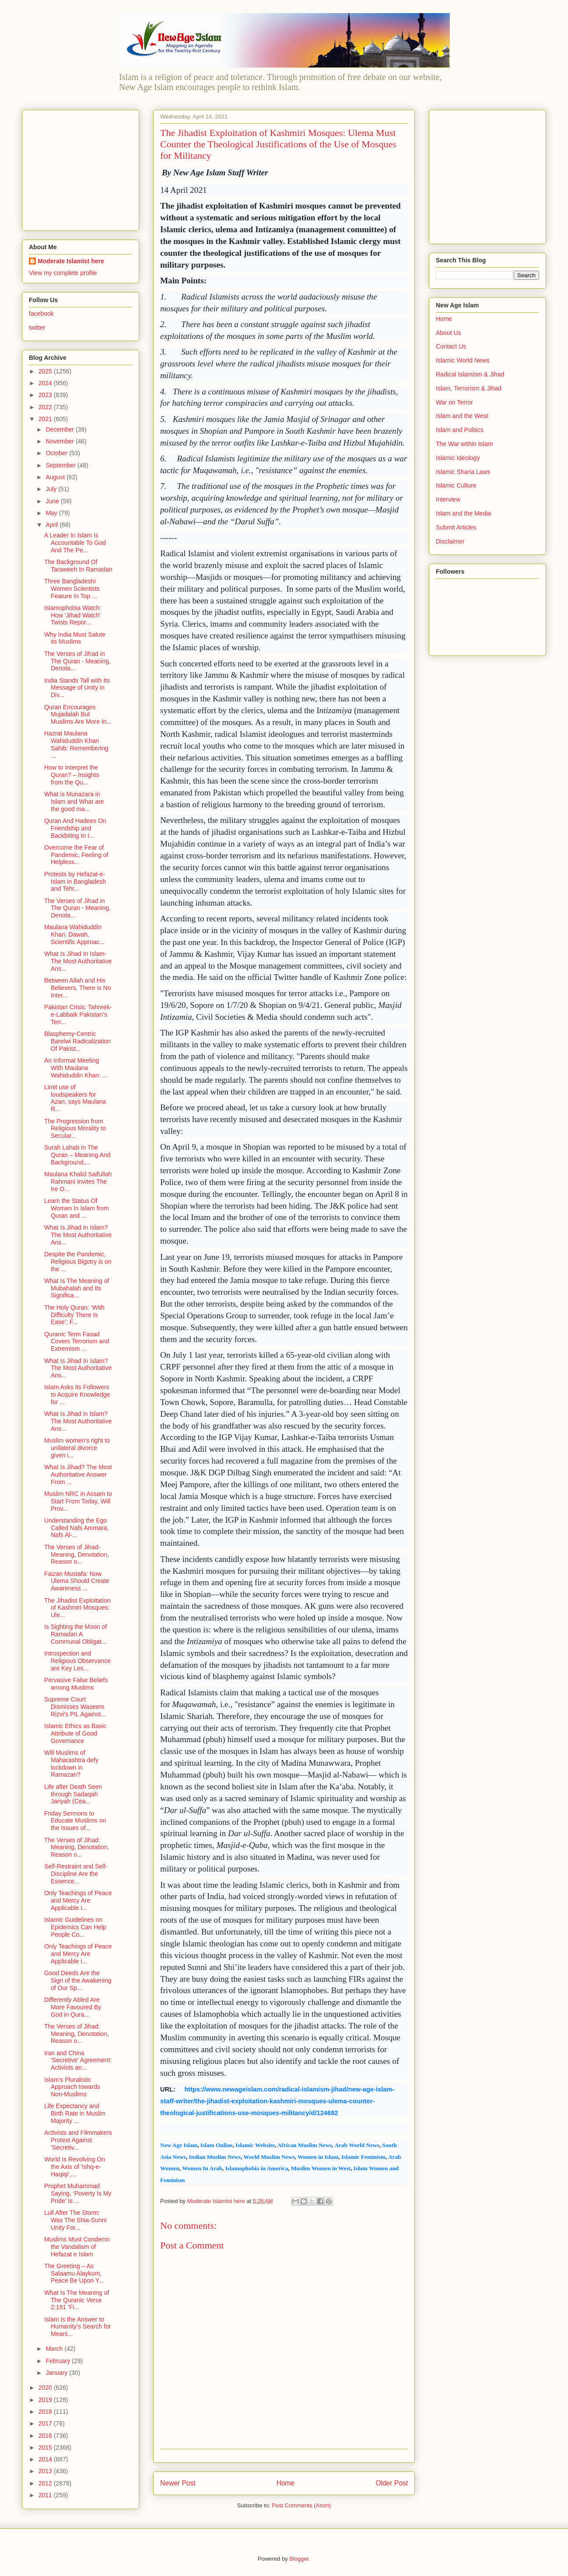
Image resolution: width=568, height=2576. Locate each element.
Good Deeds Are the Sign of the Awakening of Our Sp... (77, 1980)
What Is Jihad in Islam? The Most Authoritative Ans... (78, 1421)
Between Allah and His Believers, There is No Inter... (77, 988)
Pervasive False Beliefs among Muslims (76, 1684)
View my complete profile (63, 272)
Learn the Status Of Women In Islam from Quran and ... (76, 1208)
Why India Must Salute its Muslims (74, 638)
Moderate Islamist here (71, 261)
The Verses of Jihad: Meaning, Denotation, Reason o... (76, 1847)
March (55, 2348)
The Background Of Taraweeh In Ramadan (78, 565)
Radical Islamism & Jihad (470, 374)
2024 (46, 383)
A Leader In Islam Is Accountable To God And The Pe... (75, 543)
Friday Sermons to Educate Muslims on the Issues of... (75, 1821)
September (61, 465)
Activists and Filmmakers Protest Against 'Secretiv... (78, 2140)
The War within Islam (464, 443)
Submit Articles (456, 527)
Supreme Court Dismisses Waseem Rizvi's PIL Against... (75, 1707)
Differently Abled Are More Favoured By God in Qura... (72, 2007)
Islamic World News (463, 360)
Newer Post (178, 2483)
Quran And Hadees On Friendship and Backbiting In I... (75, 828)
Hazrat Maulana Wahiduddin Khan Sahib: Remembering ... (76, 744)
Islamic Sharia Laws (463, 471)
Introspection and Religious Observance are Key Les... (77, 1661)
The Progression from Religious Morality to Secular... (75, 1129)
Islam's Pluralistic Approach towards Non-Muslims (72, 2087)
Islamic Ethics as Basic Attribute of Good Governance (75, 1733)
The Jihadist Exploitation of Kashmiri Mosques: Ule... (77, 1608)
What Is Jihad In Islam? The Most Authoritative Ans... (78, 1235)
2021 (46, 418)
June (53, 501)
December (60, 429)
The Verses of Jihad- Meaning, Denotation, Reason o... (76, 1554)
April (53, 524)
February (59, 2360)
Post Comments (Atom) (301, 2505)
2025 (46, 371)
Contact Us (451, 346)
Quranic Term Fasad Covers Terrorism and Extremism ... (76, 1341)
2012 (46, 2483)
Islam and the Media (463, 513)
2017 (46, 2423)
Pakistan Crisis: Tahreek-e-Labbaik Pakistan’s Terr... (78, 1014)
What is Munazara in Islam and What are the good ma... (74, 801)
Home (286, 2483)
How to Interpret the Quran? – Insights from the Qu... (71, 775)
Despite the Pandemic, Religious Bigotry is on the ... (78, 1261)
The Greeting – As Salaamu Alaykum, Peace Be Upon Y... (74, 2273)
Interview (448, 499)
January (57, 2372)
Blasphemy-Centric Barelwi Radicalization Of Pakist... (77, 1041)
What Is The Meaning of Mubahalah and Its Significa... (76, 1288)
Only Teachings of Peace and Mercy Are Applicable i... (78, 1900)
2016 (46, 2435)
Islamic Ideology (458, 457)
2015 (46, 2447)
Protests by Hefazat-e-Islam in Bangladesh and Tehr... (75, 881)
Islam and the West (462, 415)
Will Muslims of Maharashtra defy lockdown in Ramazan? (71, 1763)
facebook (41, 313)
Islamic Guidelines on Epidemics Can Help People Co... (75, 1927)
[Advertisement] (83, 168)
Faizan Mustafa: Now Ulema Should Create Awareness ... (76, 1581)
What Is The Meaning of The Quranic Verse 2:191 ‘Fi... (76, 2300)
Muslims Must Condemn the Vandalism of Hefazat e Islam (77, 2247)
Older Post (391, 2483)
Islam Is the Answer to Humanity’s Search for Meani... (77, 2327)
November (60, 441)
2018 (46, 2411)
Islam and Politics (460, 429)
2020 (46, 2387)
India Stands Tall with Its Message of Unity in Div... (77, 688)
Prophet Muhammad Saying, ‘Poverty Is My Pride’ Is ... (78, 2193)
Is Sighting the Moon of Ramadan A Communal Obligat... (75, 1634)
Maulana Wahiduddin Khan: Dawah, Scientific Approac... (74, 934)
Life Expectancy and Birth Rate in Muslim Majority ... (74, 2113)
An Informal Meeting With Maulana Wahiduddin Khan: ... (75, 1068)
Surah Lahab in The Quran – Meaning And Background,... (77, 1155)
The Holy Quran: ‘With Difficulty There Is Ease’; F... (74, 1315)
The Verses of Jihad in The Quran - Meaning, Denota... (77, 661)
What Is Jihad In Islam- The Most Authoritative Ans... (78, 961)
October (57, 453)
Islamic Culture (456, 485)
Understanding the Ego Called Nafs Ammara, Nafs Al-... (76, 1528)
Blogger (299, 2558)
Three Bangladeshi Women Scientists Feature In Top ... (72, 589)
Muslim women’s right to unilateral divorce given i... (77, 1448)
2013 (46, 2471)
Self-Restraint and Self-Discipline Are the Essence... (76, 1874)
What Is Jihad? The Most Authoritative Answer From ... (78, 1474)
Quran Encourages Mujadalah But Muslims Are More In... (78, 714)
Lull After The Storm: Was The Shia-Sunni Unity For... (75, 2220)
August (56, 477)
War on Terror (454, 402)
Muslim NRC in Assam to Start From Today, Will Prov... (78, 1501)
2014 (46, 2459)
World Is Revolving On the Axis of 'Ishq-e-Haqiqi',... (74, 2167)
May (52, 512)
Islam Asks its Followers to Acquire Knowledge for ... (77, 1394)
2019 (46, 2399)
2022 (46, 407)
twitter (37, 327)
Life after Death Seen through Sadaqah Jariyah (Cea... (73, 1794)
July (52, 488)
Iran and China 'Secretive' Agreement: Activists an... (78, 2060)
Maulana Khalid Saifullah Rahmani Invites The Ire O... (78, 1181)
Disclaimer (450, 541)
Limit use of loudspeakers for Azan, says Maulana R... (75, 1098)
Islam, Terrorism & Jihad (468, 388)
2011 (46, 2495)
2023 (46, 394)
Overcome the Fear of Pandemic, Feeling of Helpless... (76, 855)
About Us (448, 332)
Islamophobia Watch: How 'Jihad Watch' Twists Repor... (72, 615)
